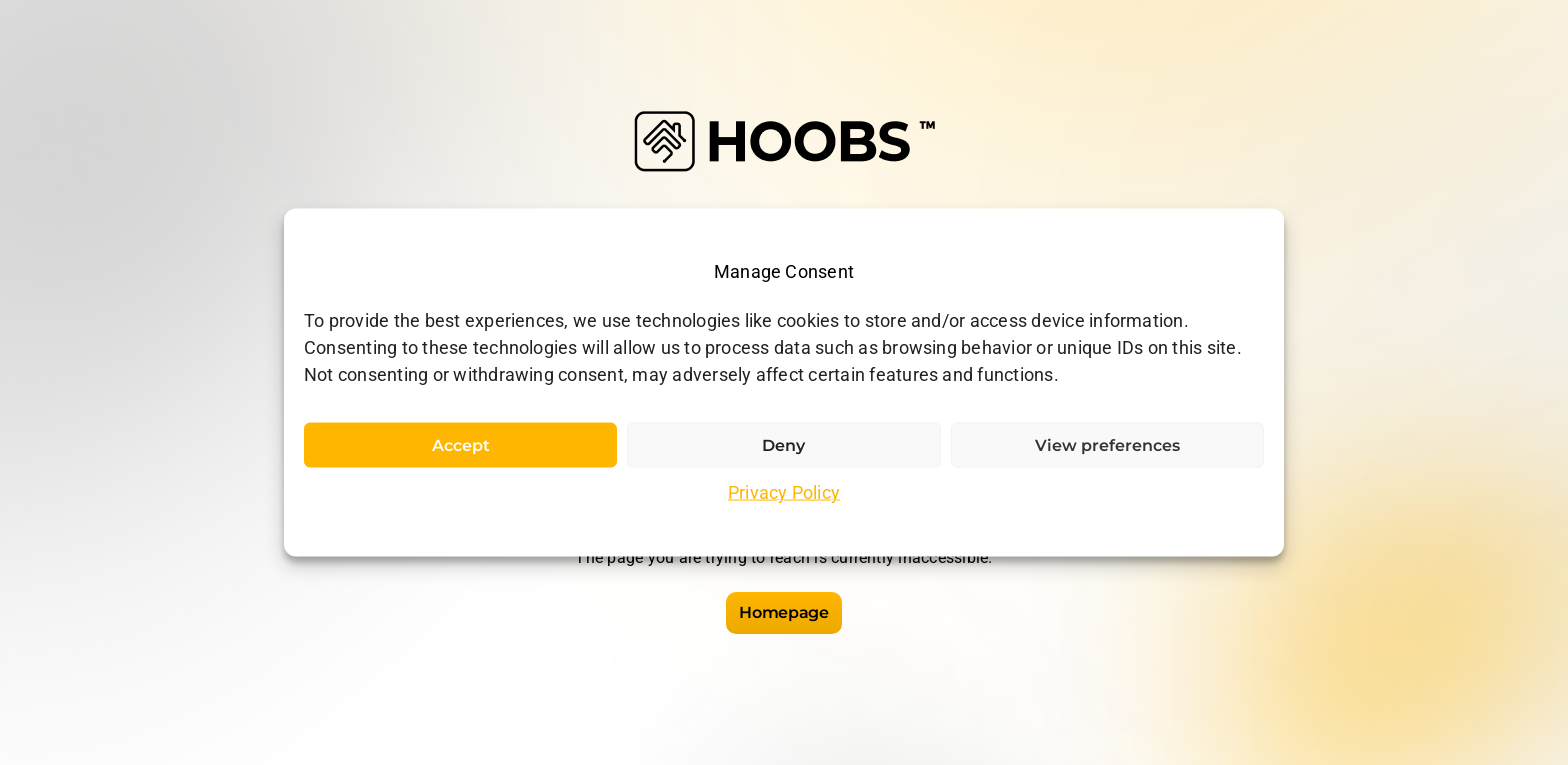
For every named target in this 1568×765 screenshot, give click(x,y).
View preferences (1107, 445)
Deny (783, 445)
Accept (461, 445)
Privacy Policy (784, 492)
